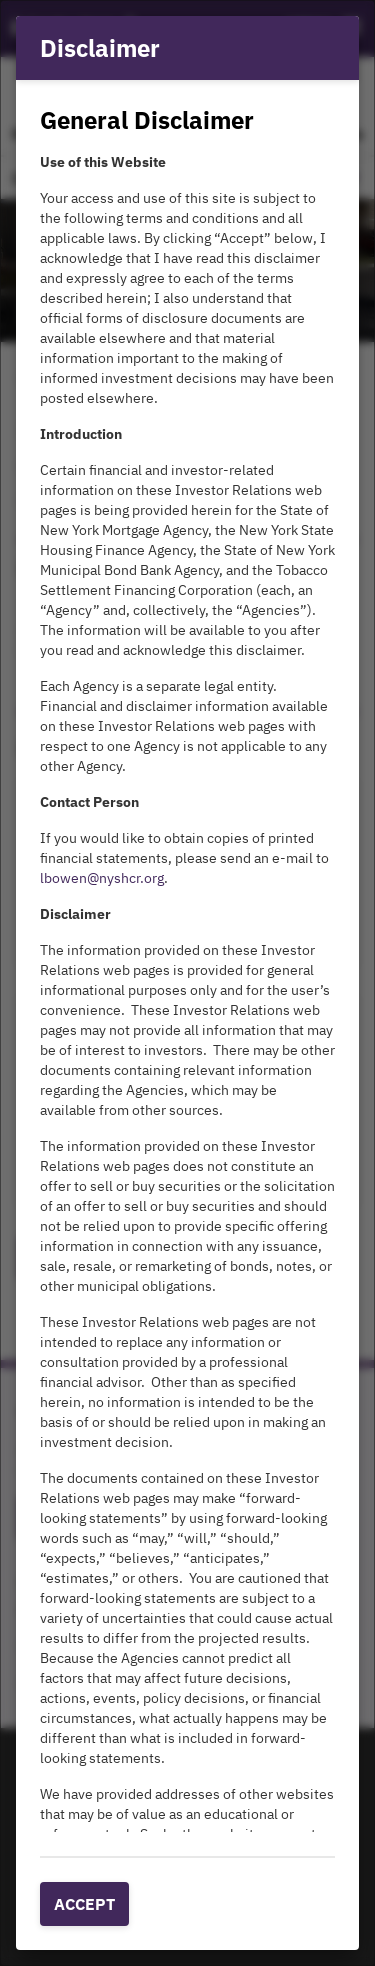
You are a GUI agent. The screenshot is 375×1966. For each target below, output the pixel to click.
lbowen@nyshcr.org (102, 878)
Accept (84, 1904)
